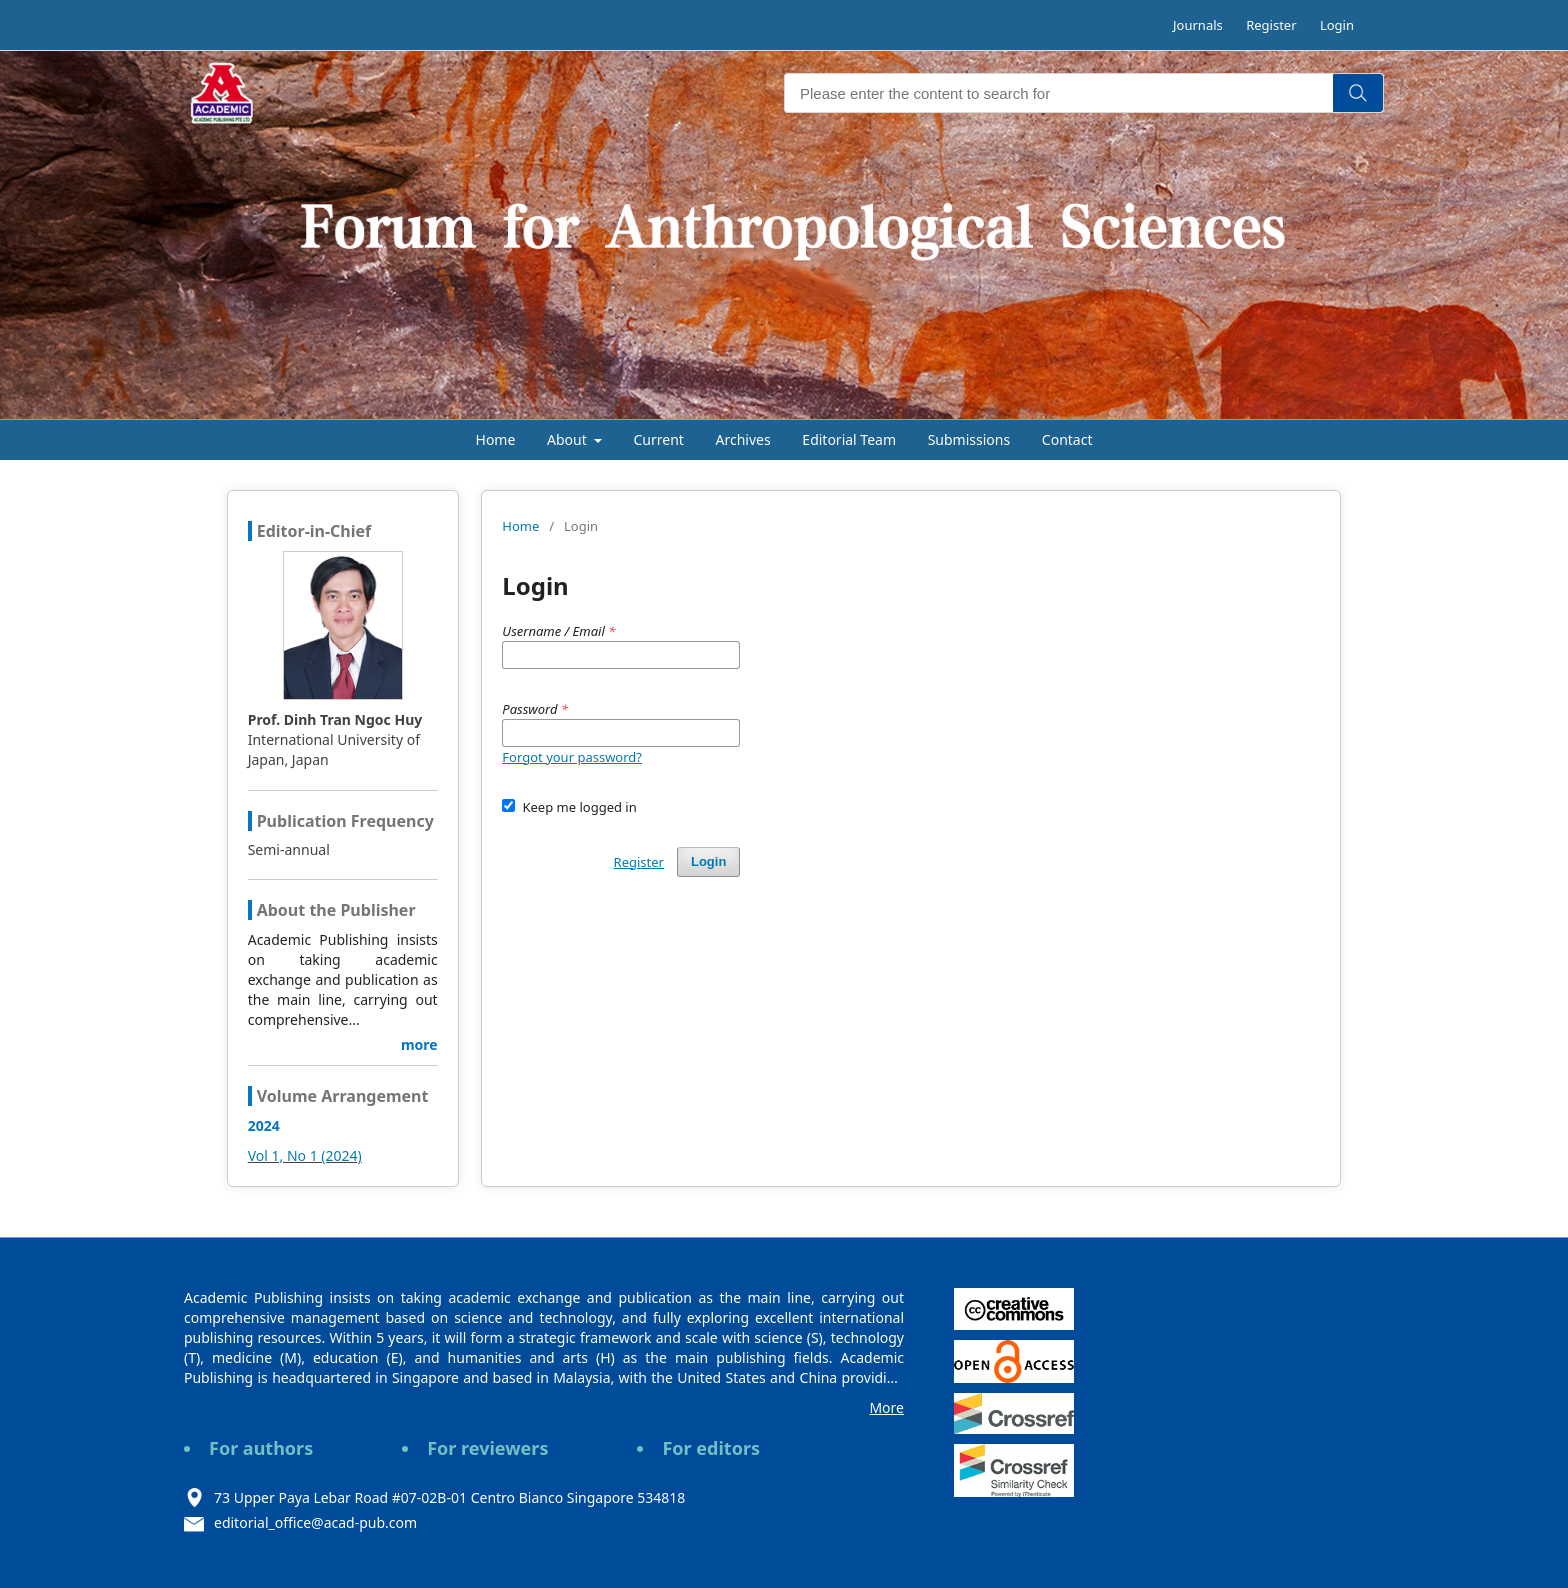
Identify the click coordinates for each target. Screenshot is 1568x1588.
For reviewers (487, 1448)
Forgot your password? (572, 757)
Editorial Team (849, 439)
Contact (1067, 439)
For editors (711, 1448)
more (419, 1044)
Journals (1198, 25)
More (886, 1407)
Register (1271, 25)
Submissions (969, 439)
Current (659, 439)
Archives (743, 439)
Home (496, 439)
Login (1337, 25)
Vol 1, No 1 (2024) (305, 1155)
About (568, 439)
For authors (261, 1448)
